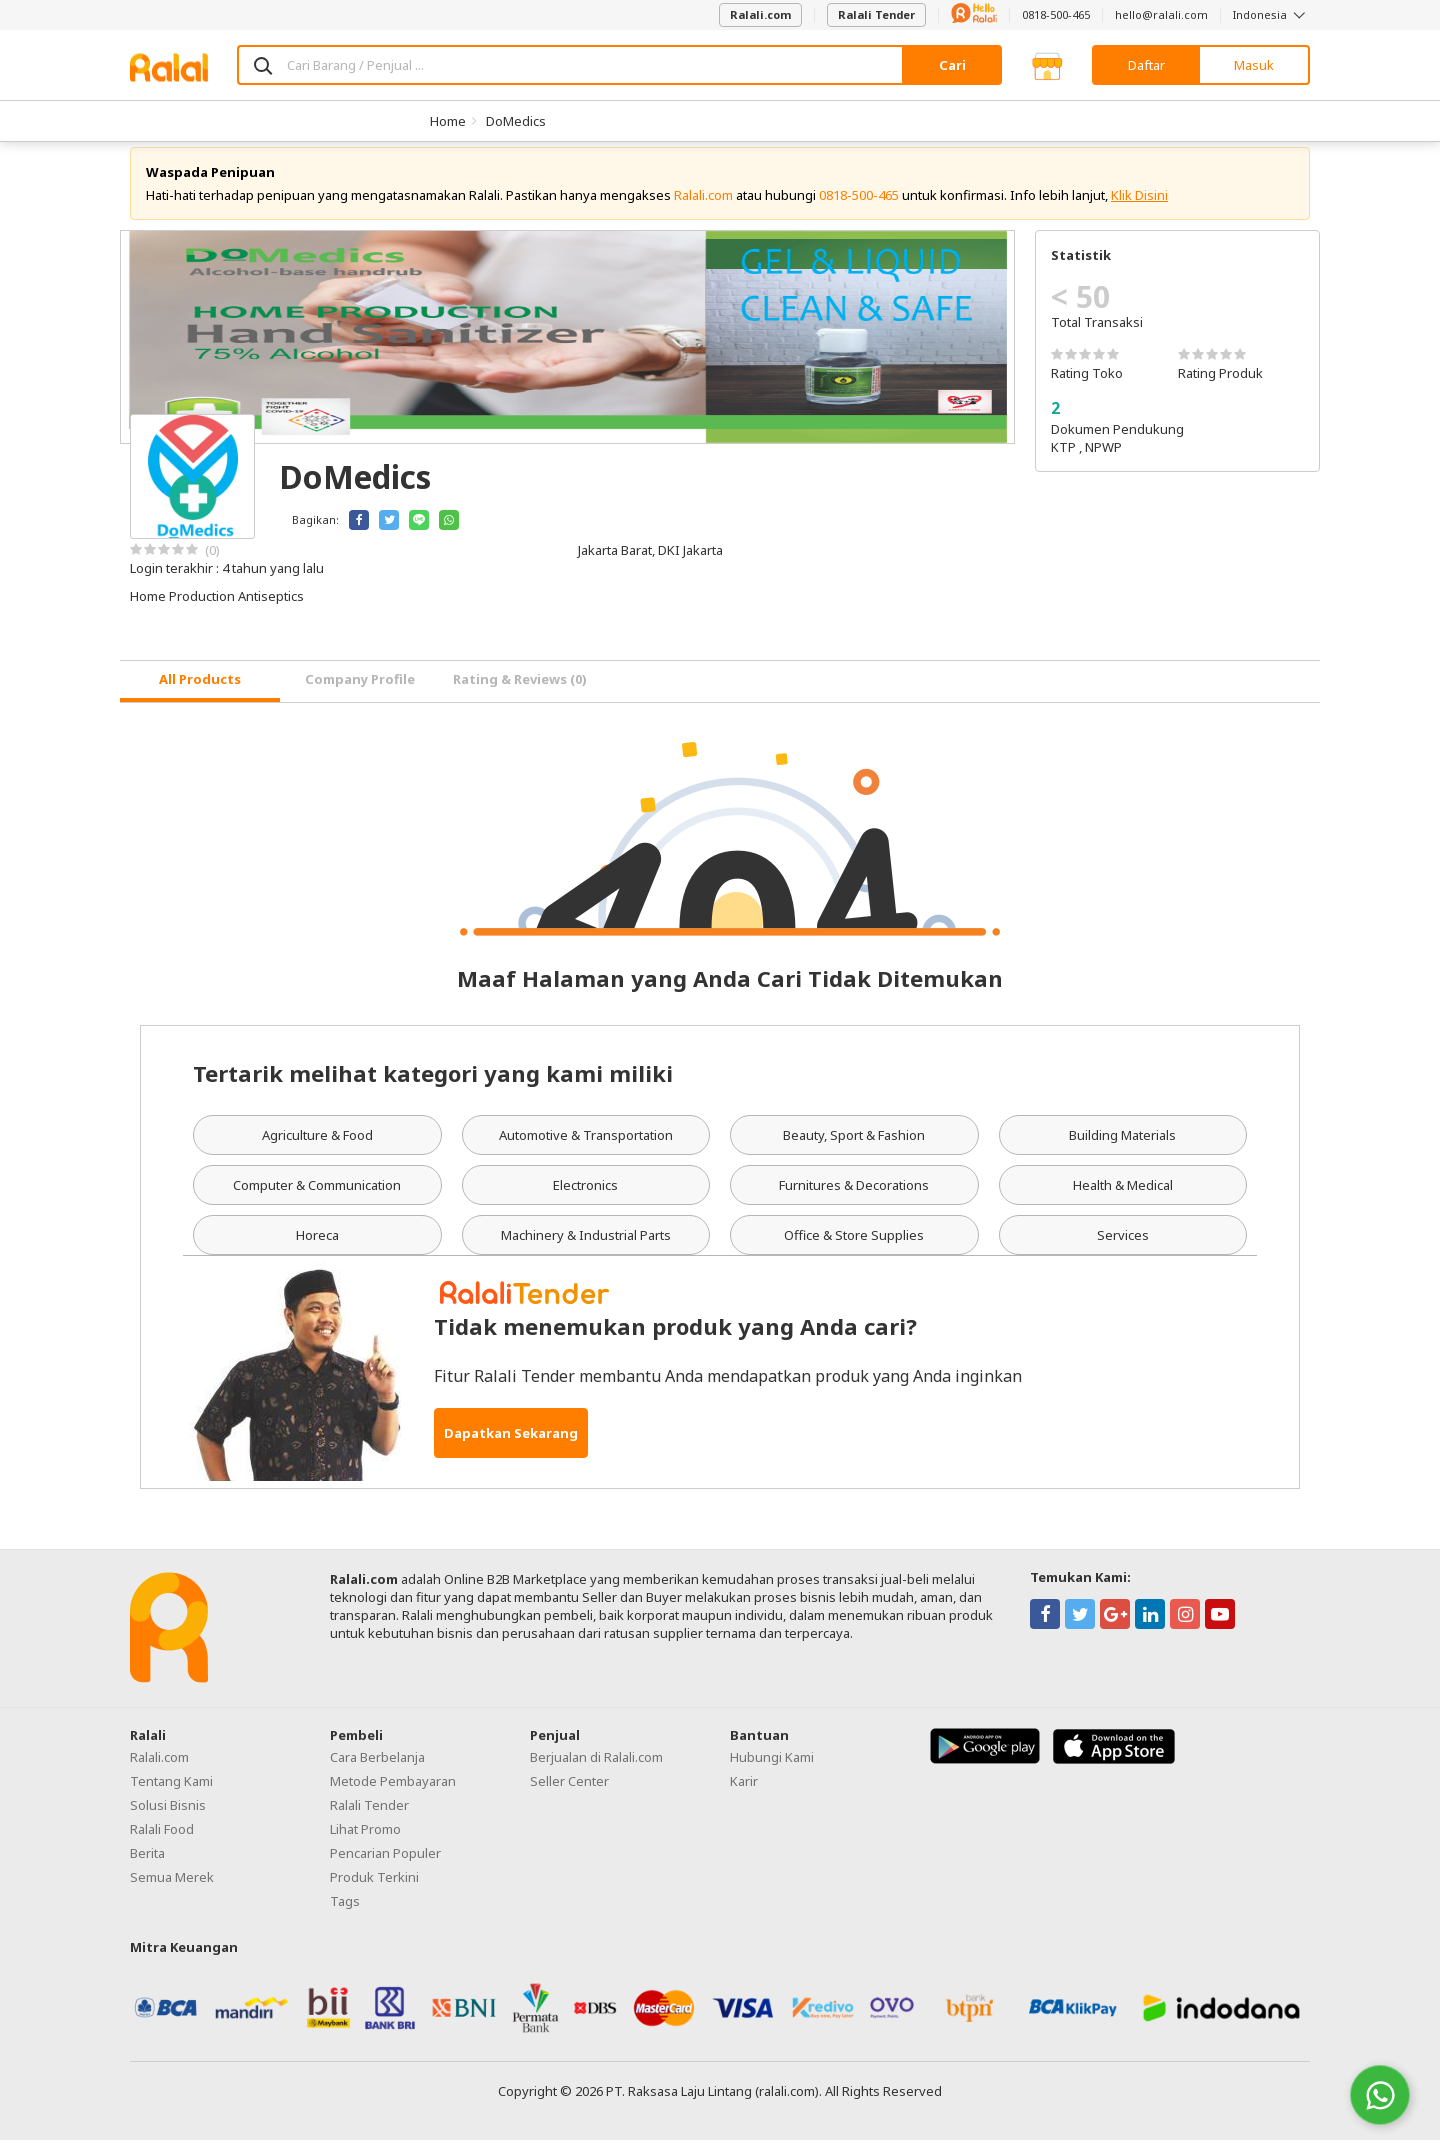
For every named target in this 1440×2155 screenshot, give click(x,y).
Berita (147, 1868)
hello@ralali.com (1161, 14)
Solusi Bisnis (168, 1820)
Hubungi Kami (772, 1772)
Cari (952, 65)
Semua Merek (172, 1892)
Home (448, 121)
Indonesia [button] (1271, 14)
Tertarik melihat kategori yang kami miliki (433, 1088)
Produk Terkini (374, 1892)
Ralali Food (162, 1844)
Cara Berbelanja (377, 1772)
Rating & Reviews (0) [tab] (520, 695)
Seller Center (569, 1796)
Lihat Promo (365, 1844)
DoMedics (516, 121)
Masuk (1254, 65)
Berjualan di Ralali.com (596, 1772)
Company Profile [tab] (360, 695)
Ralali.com (760, 14)
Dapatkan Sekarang (511, 1448)
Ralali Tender (876, 14)
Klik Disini (1139, 210)
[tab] (200, 696)
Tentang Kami (171, 1796)
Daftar (1146, 65)
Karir (744, 1796)
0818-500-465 (1056, 14)
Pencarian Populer (385, 1868)
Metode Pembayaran (393, 1796)
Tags (345, 1916)
